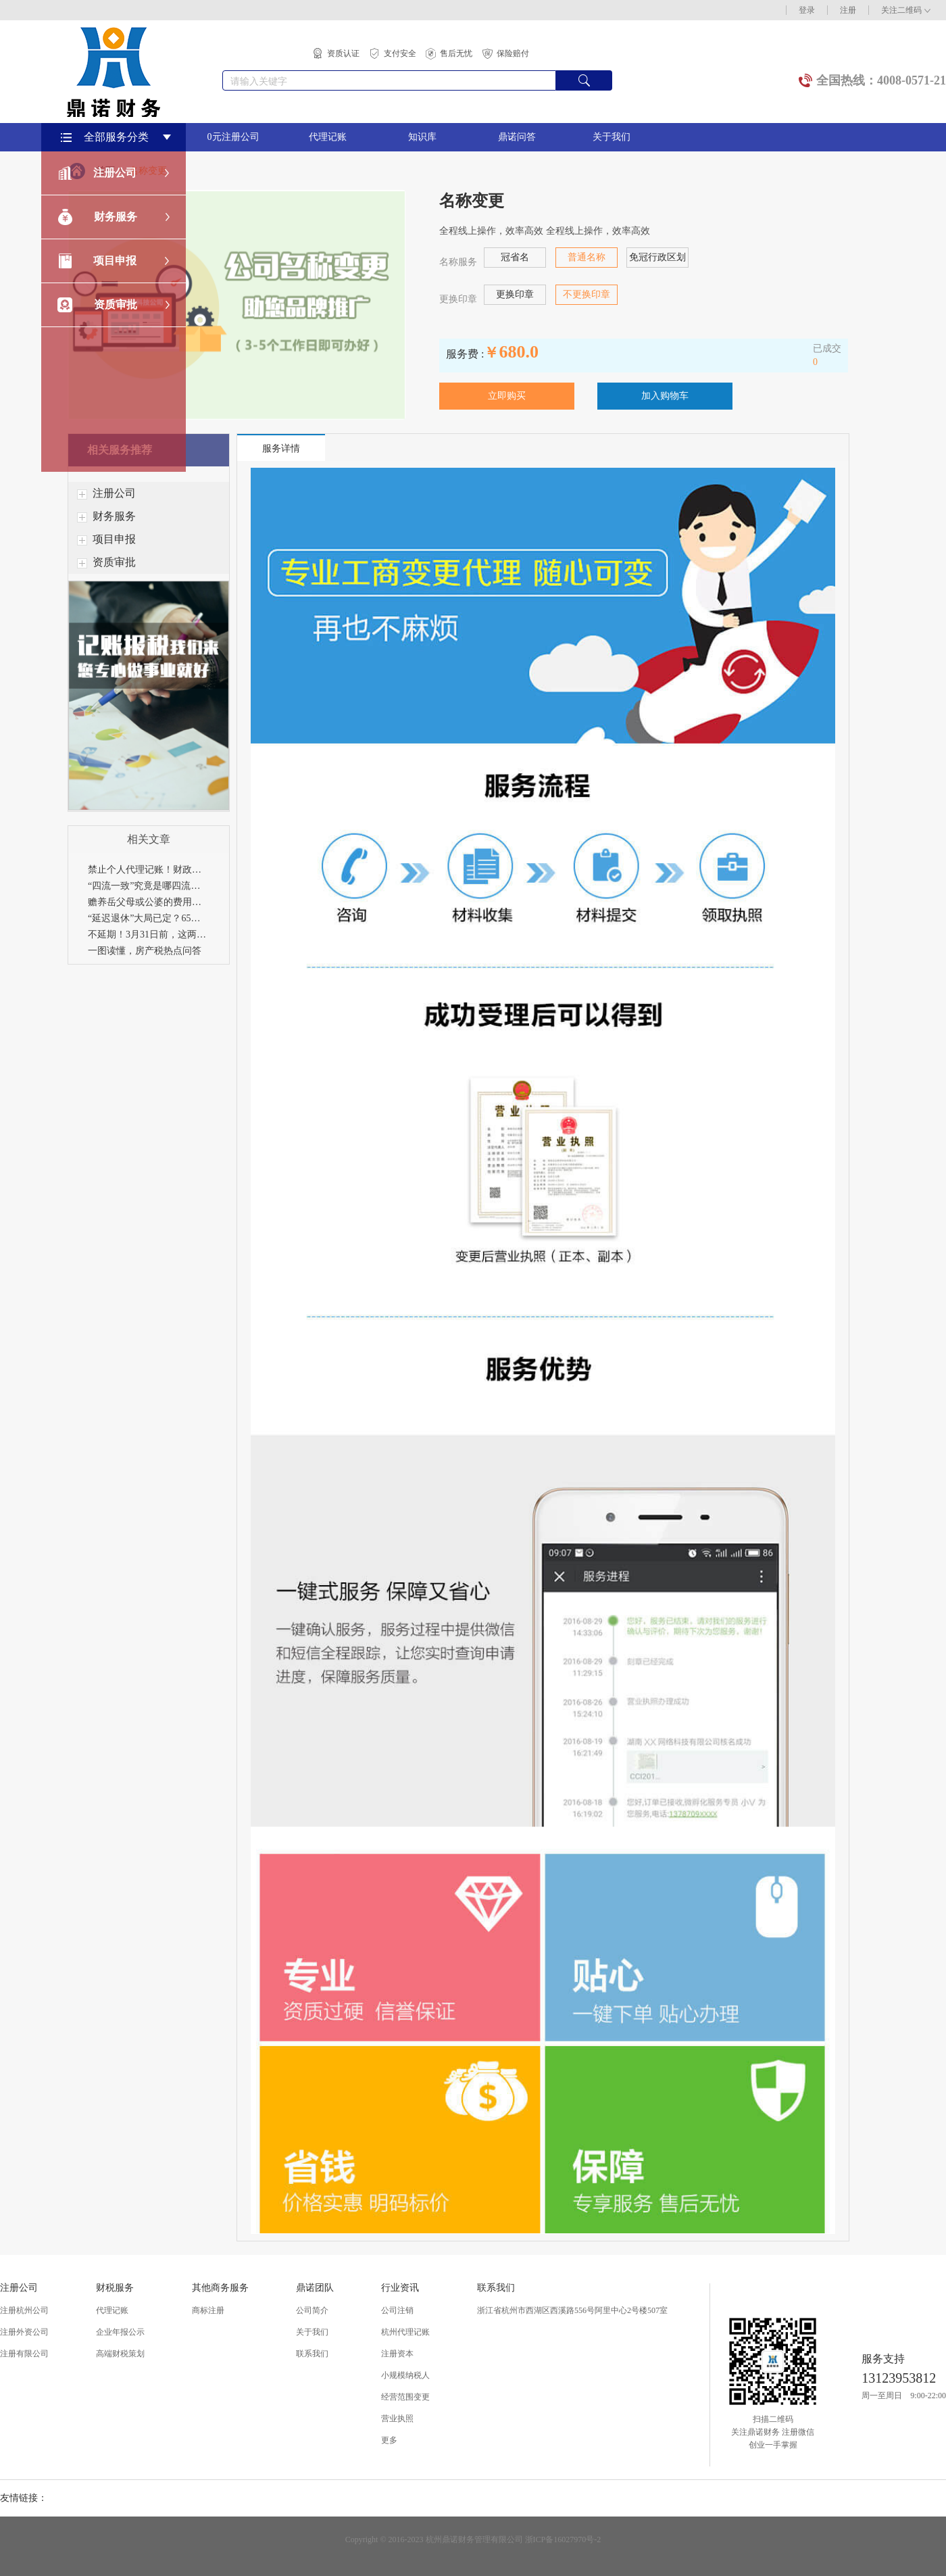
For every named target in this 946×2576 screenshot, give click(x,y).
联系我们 (312, 2353)
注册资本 (397, 2353)
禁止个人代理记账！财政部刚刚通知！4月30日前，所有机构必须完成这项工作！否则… (148, 870)
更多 (389, 2440)
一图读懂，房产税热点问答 (144, 951)
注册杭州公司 (24, 2310)
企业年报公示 (120, 2332)
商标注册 (208, 2310)
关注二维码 (905, 10)
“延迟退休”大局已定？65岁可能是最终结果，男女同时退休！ (148, 918)
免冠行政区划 (657, 257)
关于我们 (611, 137)
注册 (848, 10)
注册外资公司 (24, 2332)
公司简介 (312, 2310)
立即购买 (507, 396)
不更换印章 (586, 294)
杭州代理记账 (405, 2332)
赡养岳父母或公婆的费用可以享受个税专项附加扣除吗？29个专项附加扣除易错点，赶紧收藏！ (148, 902)
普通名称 (586, 257)
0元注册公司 (233, 137)
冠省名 (515, 257)
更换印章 (515, 294)
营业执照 (397, 2418)
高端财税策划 (120, 2353)
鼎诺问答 (517, 137)
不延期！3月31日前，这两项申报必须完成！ (148, 934)
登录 (807, 10)
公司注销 (397, 2310)
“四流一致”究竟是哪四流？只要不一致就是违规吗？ (148, 886)
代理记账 (328, 137)
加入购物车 (665, 396)
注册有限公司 (24, 2353)
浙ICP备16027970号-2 (563, 2539)
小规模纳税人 (405, 2375)
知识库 (422, 137)
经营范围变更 (405, 2397)
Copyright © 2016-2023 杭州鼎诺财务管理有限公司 (434, 2539)
